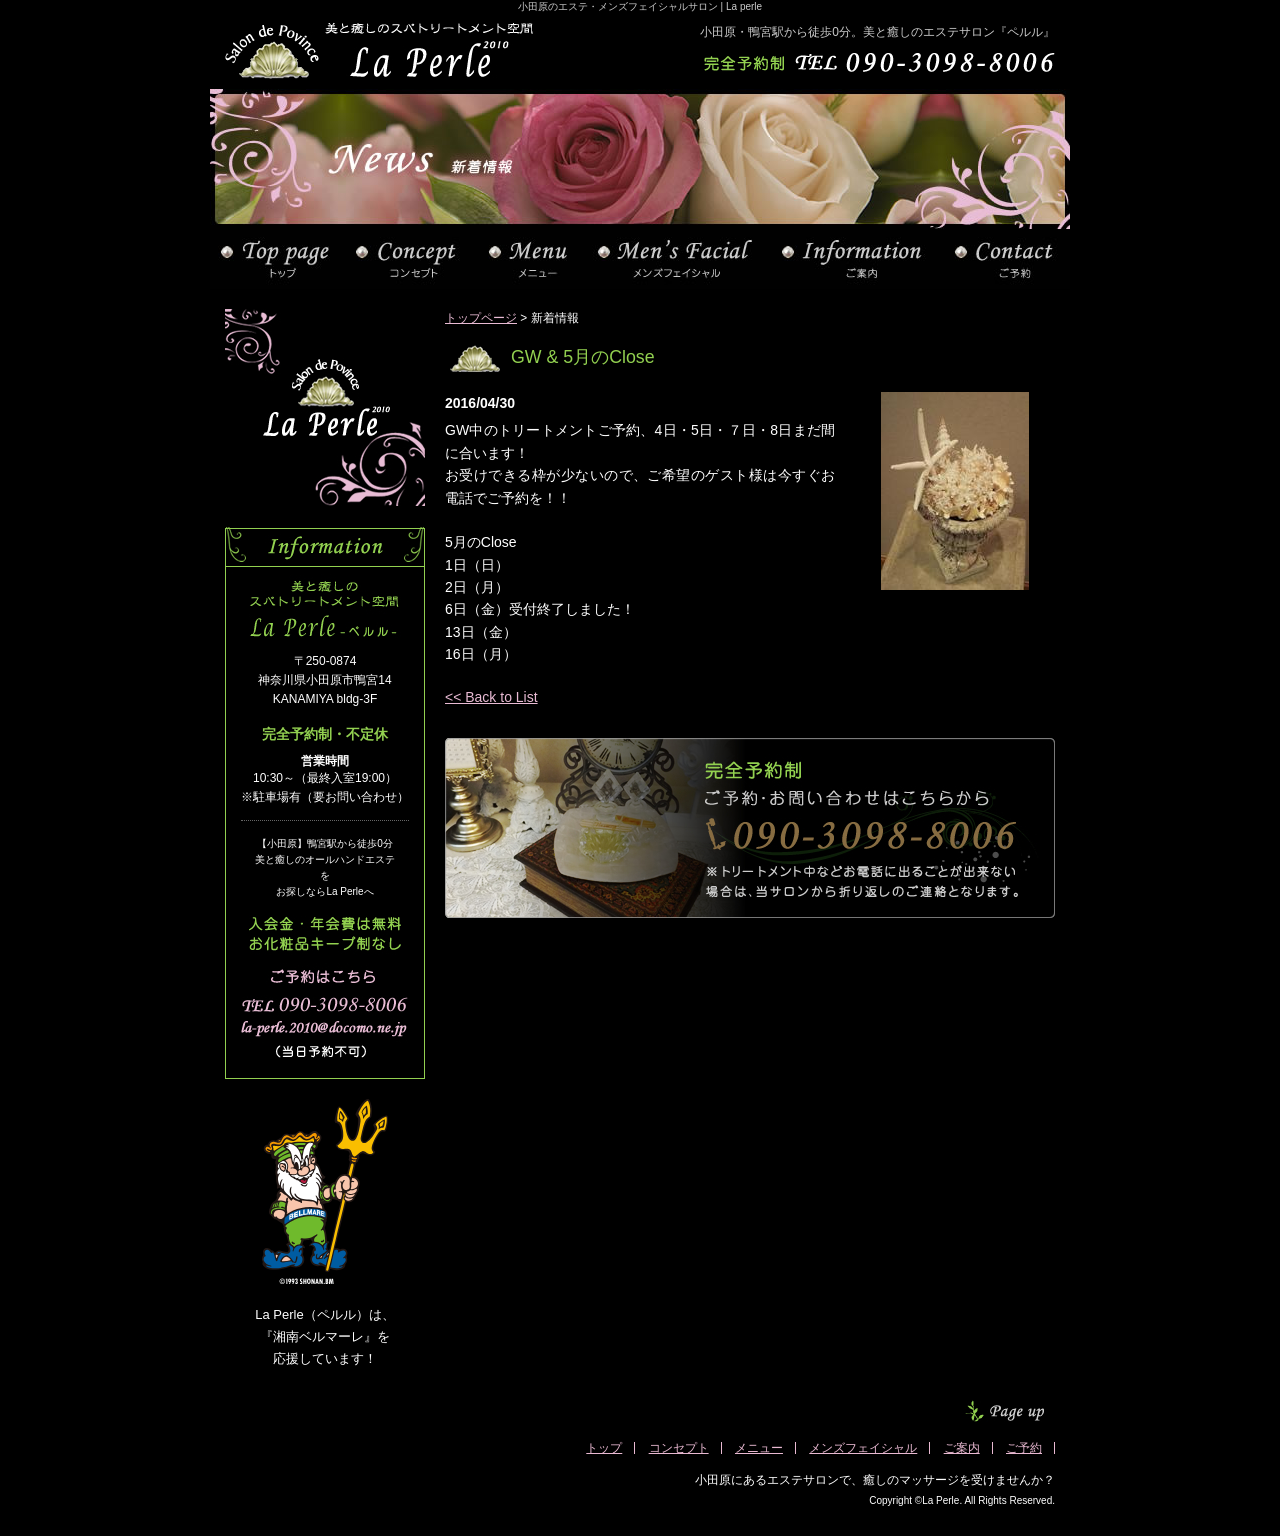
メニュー (759, 1448)
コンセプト (679, 1448)
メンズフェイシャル (863, 1448)
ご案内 (962, 1448)
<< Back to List (491, 697)
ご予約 (1024, 1448)
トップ (604, 1448)
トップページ (481, 318)
